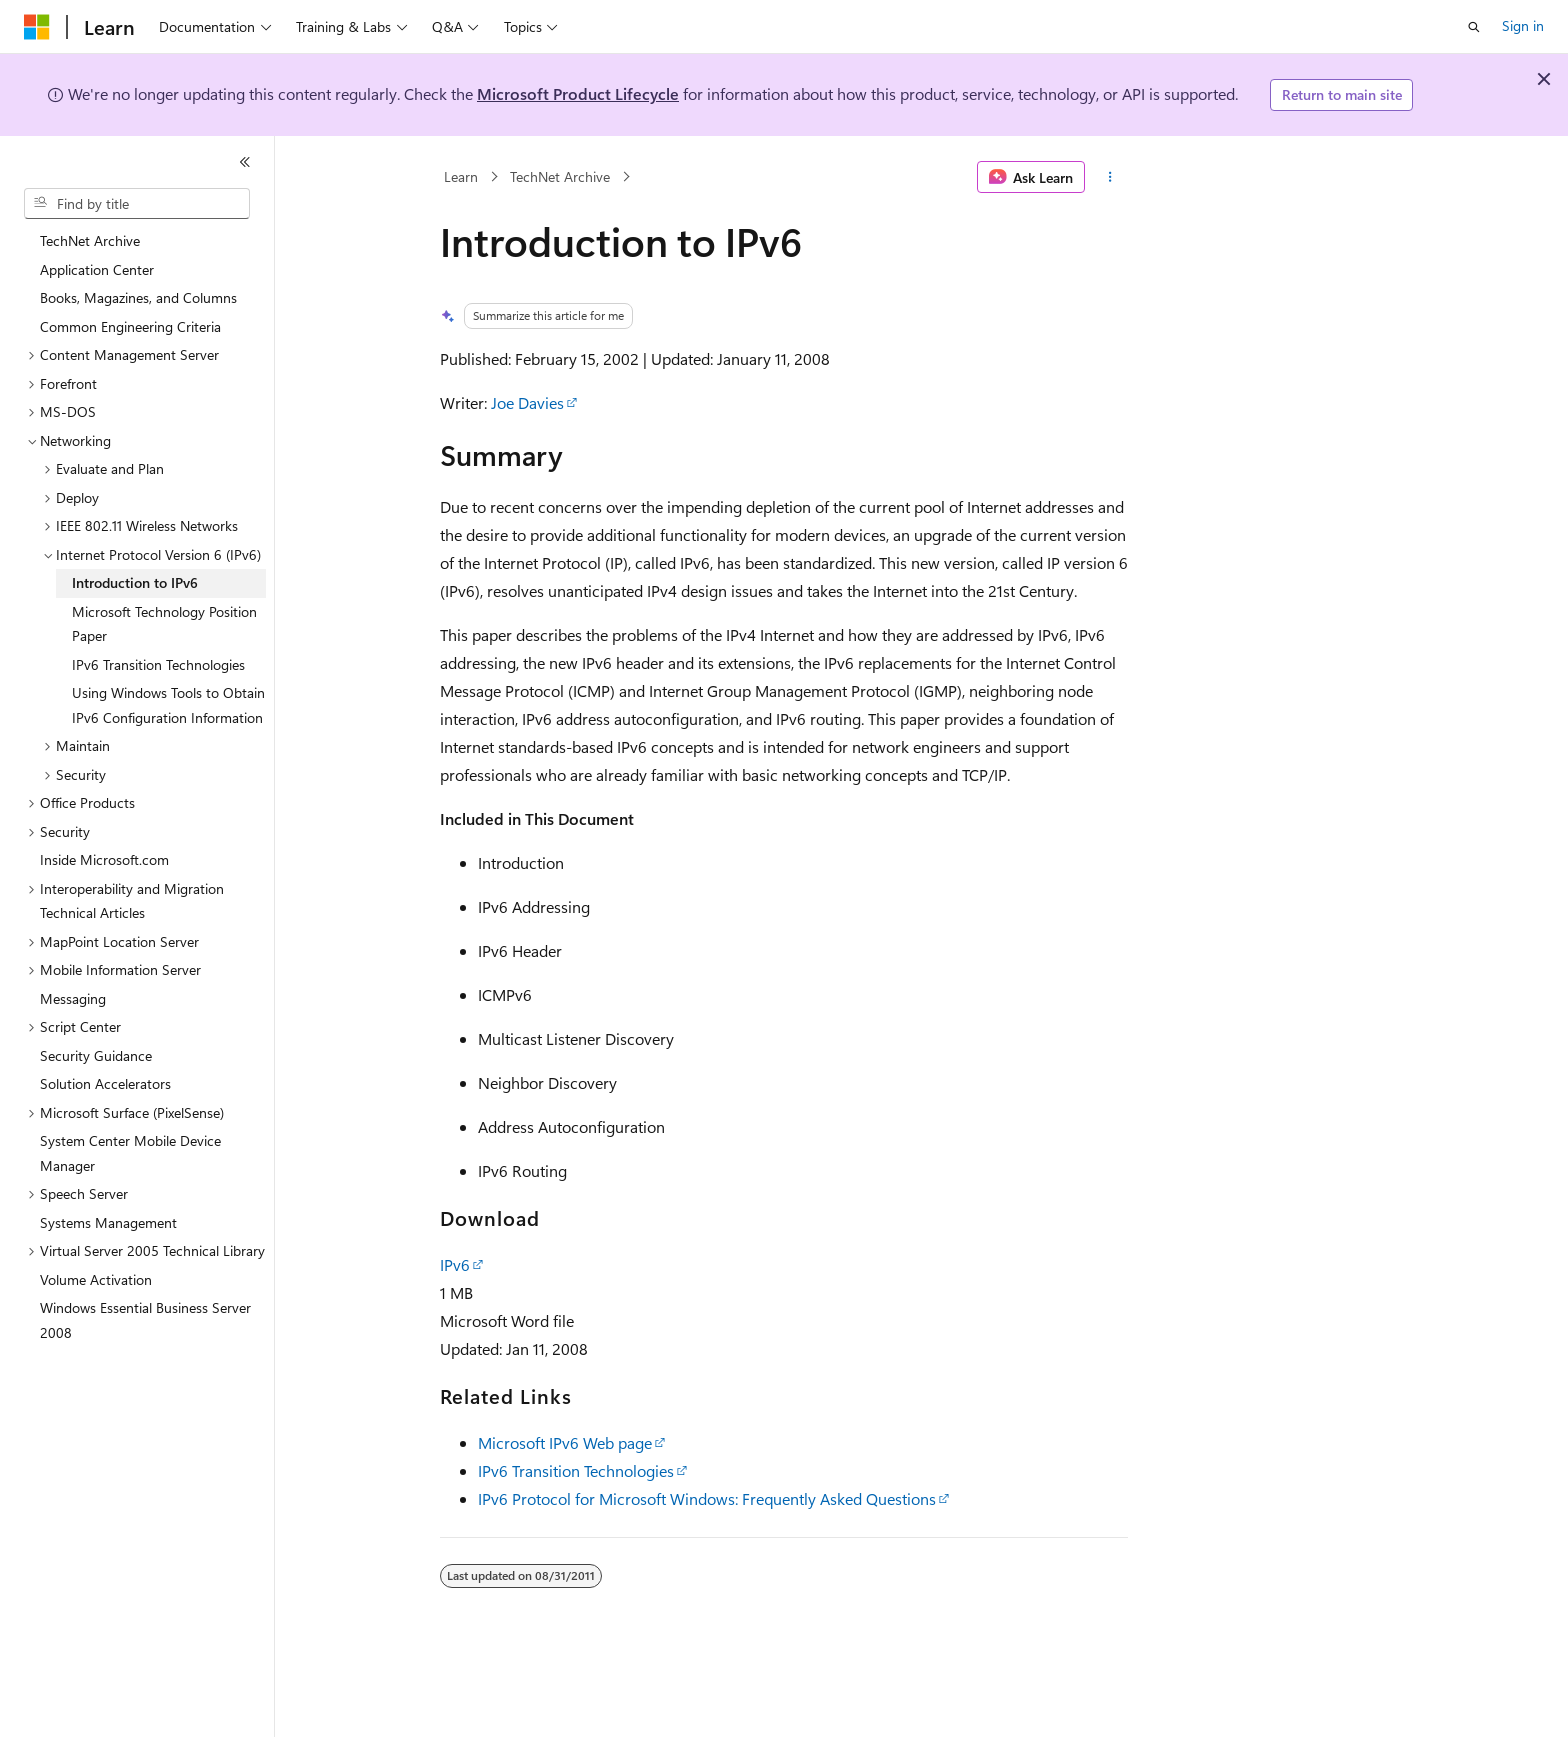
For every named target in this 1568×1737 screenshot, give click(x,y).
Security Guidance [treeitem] (96, 1055)
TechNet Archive (560, 176)
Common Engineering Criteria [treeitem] (130, 326)
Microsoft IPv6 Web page (565, 1442)
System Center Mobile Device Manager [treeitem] (130, 1153)
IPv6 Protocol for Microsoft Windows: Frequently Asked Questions (707, 1498)
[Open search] (1474, 27)
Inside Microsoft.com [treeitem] (104, 859)
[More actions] (1110, 177)
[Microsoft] (37, 27)
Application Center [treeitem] (97, 269)
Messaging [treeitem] (73, 998)
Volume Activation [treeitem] (96, 1279)
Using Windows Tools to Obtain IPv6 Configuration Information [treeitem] (168, 705)
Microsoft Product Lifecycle (578, 93)
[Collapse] (245, 162)
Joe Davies (527, 402)
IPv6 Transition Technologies (576, 1470)
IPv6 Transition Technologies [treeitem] (158, 664)
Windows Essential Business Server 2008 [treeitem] (145, 1320)
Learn (461, 176)
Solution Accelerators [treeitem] (105, 1083)
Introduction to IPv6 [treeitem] (135, 582)
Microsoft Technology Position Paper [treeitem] (164, 624)
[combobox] (137, 204)
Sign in (1523, 25)
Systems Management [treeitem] (108, 1222)
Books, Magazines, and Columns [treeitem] (138, 297)
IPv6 (455, 1264)
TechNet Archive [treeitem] (90, 240)
